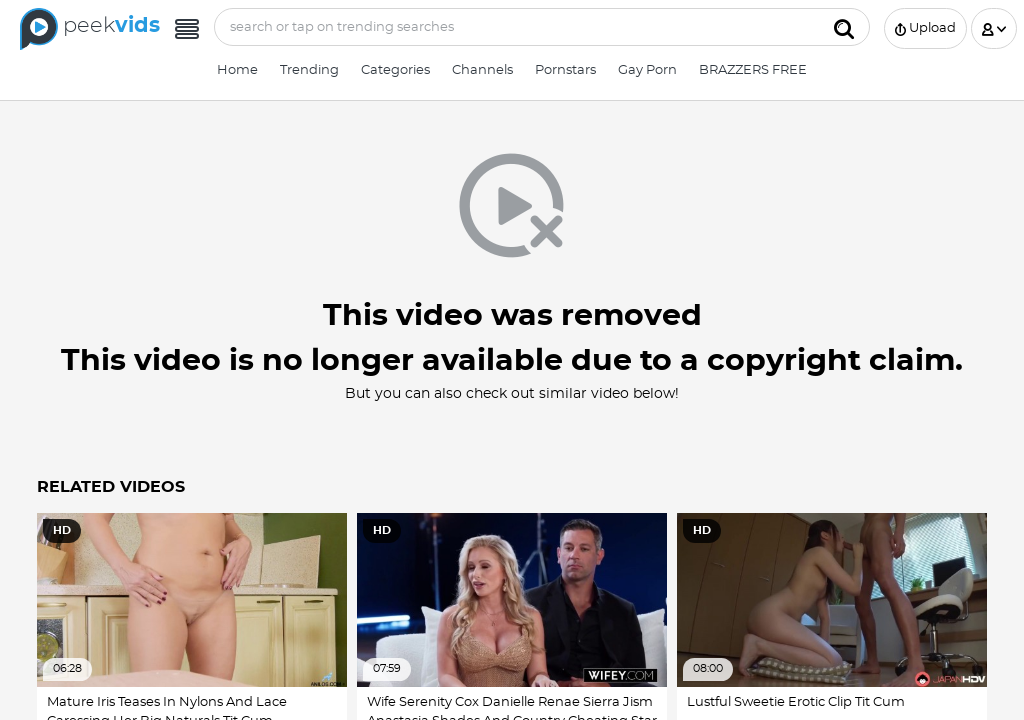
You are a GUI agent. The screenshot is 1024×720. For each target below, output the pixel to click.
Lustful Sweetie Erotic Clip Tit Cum (796, 702)
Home (237, 70)
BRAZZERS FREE (753, 70)
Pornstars (565, 70)
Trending (309, 70)
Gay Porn (647, 70)
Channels (482, 70)
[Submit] (844, 27)
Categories (395, 70)
